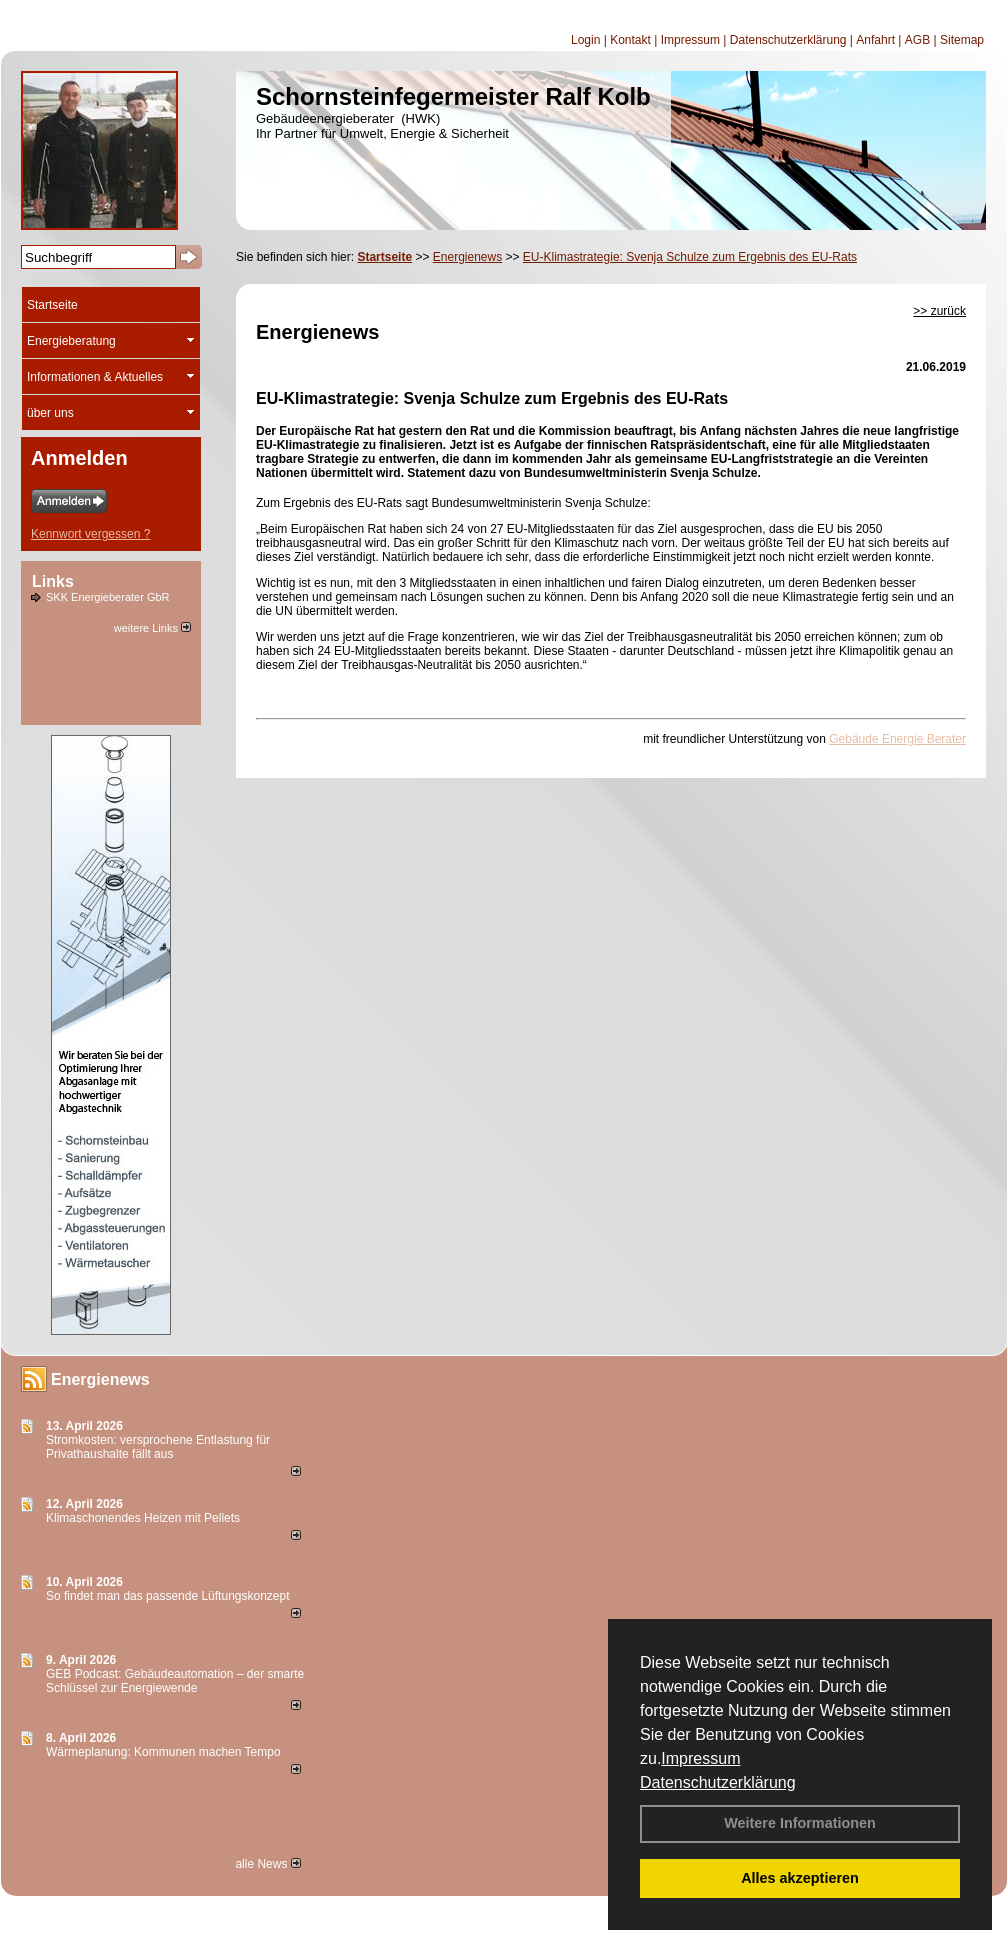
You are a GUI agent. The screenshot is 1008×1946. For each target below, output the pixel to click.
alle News (267, 1864)
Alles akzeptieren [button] (800, 1878)
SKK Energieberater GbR (108, 597)
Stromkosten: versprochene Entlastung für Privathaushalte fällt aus (158, 1447)
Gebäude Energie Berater (897, 739)
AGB (917, 40)
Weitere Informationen (800, 1823)
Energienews (100, 1379)
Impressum (700, 1758)
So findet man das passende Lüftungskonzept (168, 1596)
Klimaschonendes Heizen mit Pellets (143, 1518)
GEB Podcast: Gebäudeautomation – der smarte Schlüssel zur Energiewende (175, 1681)
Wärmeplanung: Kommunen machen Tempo (163, 1752)
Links (53, 581)
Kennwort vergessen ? (90, 534)
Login (585, 40)
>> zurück (939, 311)
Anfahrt (875, 40)
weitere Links (152, 628)
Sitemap (962, 40)
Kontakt (630, 40)
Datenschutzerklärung (718, 1782)
